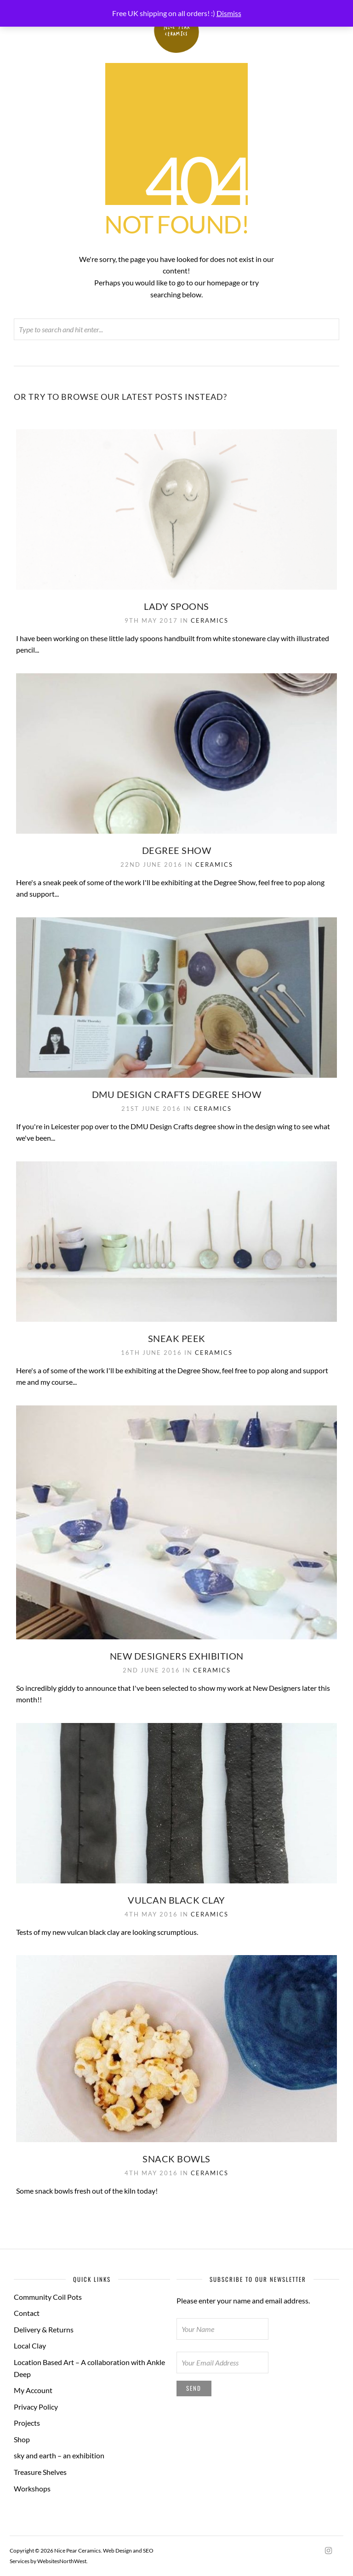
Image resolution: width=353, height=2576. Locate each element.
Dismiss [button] (228, 13)
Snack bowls (176, 2158)
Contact (27, 2313)
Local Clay (30, 2345)
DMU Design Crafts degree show (177, 1094)
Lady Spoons (176, 606)
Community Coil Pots (48, 2296)
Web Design (117, 2550)
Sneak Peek (176, 1338)
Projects (27, 2422)
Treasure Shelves (40, 2472)
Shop (22, 2439)
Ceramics (209, 620)
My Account (33, 2390)
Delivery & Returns (44, 2329)
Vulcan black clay (176, 1899)
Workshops (32, 2488)
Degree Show (176, 850)
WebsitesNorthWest (61, 2561)
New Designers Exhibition (177, 1655)
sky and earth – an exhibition (59, 2455)
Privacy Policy (36, 2406)
